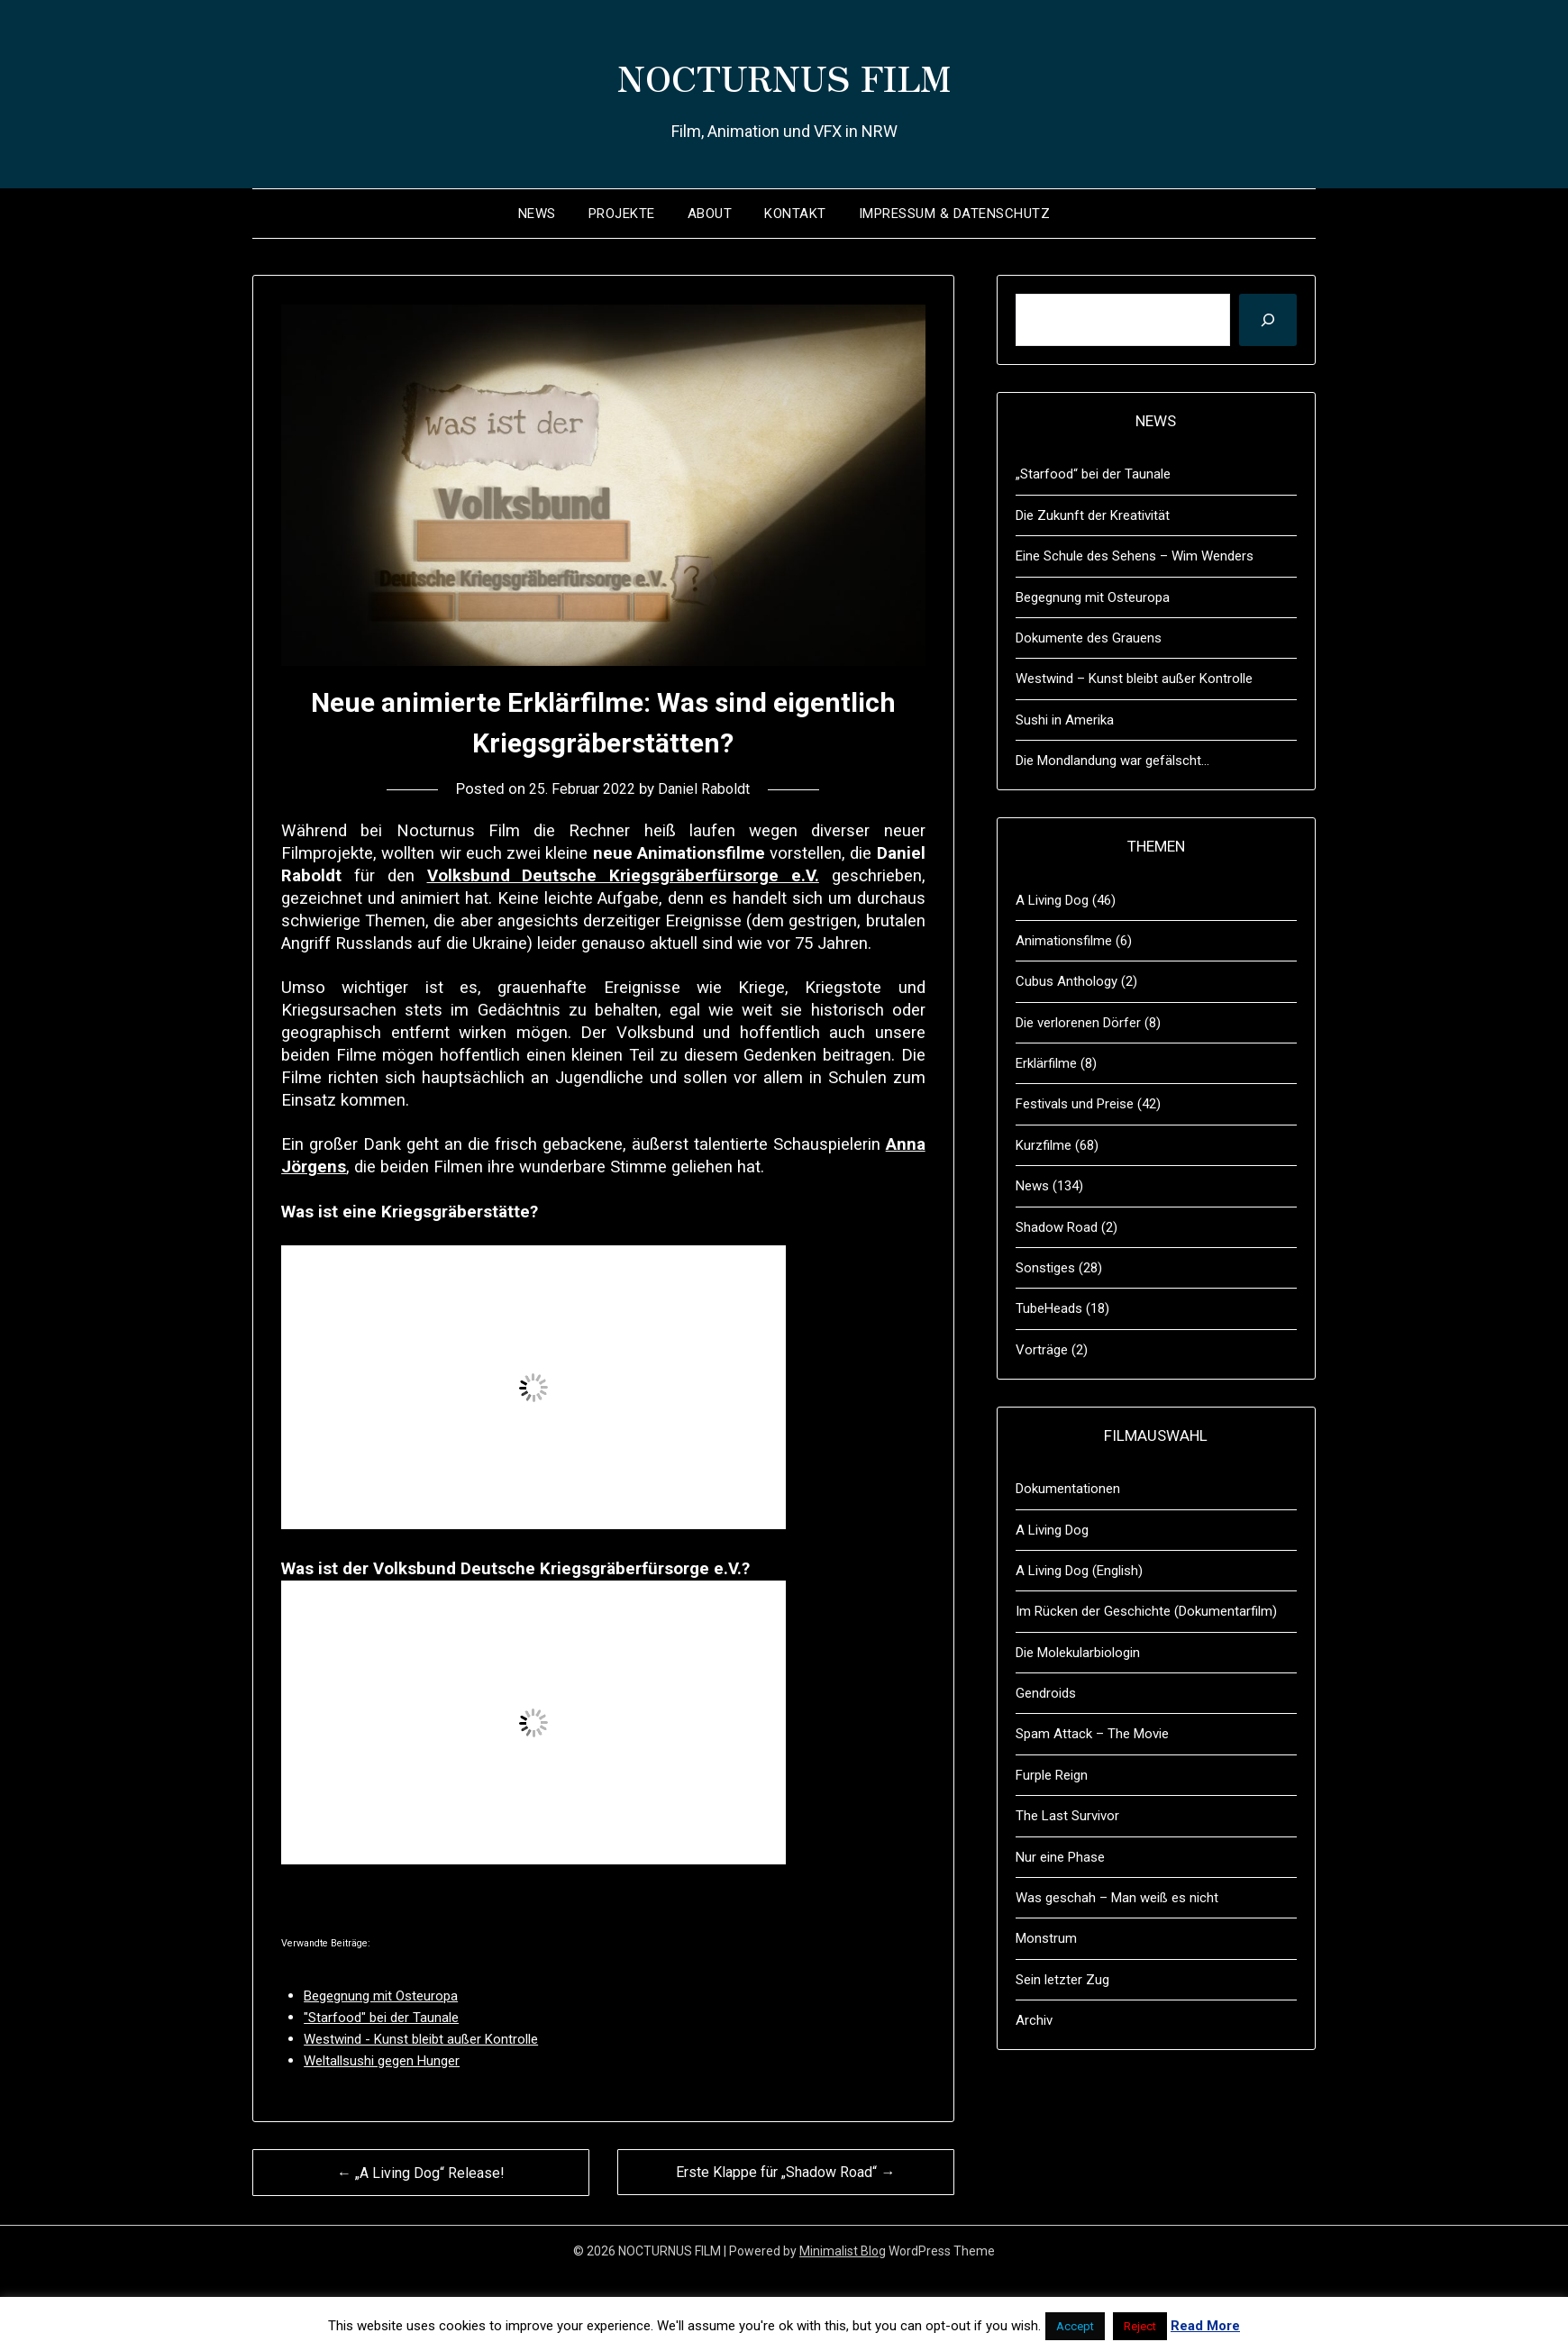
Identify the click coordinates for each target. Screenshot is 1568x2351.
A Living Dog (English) (1079, 1571)
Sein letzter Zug (1062, 1980)
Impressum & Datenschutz (955, 213)
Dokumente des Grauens (1089, 638)
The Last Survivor (1067, 1816)
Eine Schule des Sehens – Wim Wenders (1134, 556)
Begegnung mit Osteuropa (1093, 597)
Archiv (1034, 2020)
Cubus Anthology (1066, 981)
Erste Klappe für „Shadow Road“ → (785, 2172)
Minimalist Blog (842, 2251)
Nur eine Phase (1060, 1857)
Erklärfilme (1046, 1063)
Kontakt (795, 213)
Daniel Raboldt (709, 788)
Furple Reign (1052, 1775)
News (537, 213)
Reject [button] (1140, 2326)
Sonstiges (1045, 1268)
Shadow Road (1057, 1227)
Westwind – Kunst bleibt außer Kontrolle (1134, 678)
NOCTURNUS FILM (784, 73)
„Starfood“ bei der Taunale (1093, 474)
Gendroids (1046, 1693)
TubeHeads (1049, 1308)
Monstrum (1046, 1938)
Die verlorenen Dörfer (1078, 1023)
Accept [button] (1075, 2326)
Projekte (621, 213)
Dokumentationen (1068, 1489)
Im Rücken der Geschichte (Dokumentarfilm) (1146, 1611)
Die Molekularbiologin (1078, 1653)
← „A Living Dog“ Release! (421, 2173)
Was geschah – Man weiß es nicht (1117, 1898)
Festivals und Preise (1075, 1104)
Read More (1205, 2326)
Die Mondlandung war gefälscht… (1112, 760)
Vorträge (1042, 1350)
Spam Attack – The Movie (1092, 1734)
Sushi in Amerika (1065, 720)
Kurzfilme (1043, 1145)
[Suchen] (1268, 320)
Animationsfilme (1064, 941)
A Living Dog (1052, 900)
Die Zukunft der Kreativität (1093, 515)
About (710, 213)
